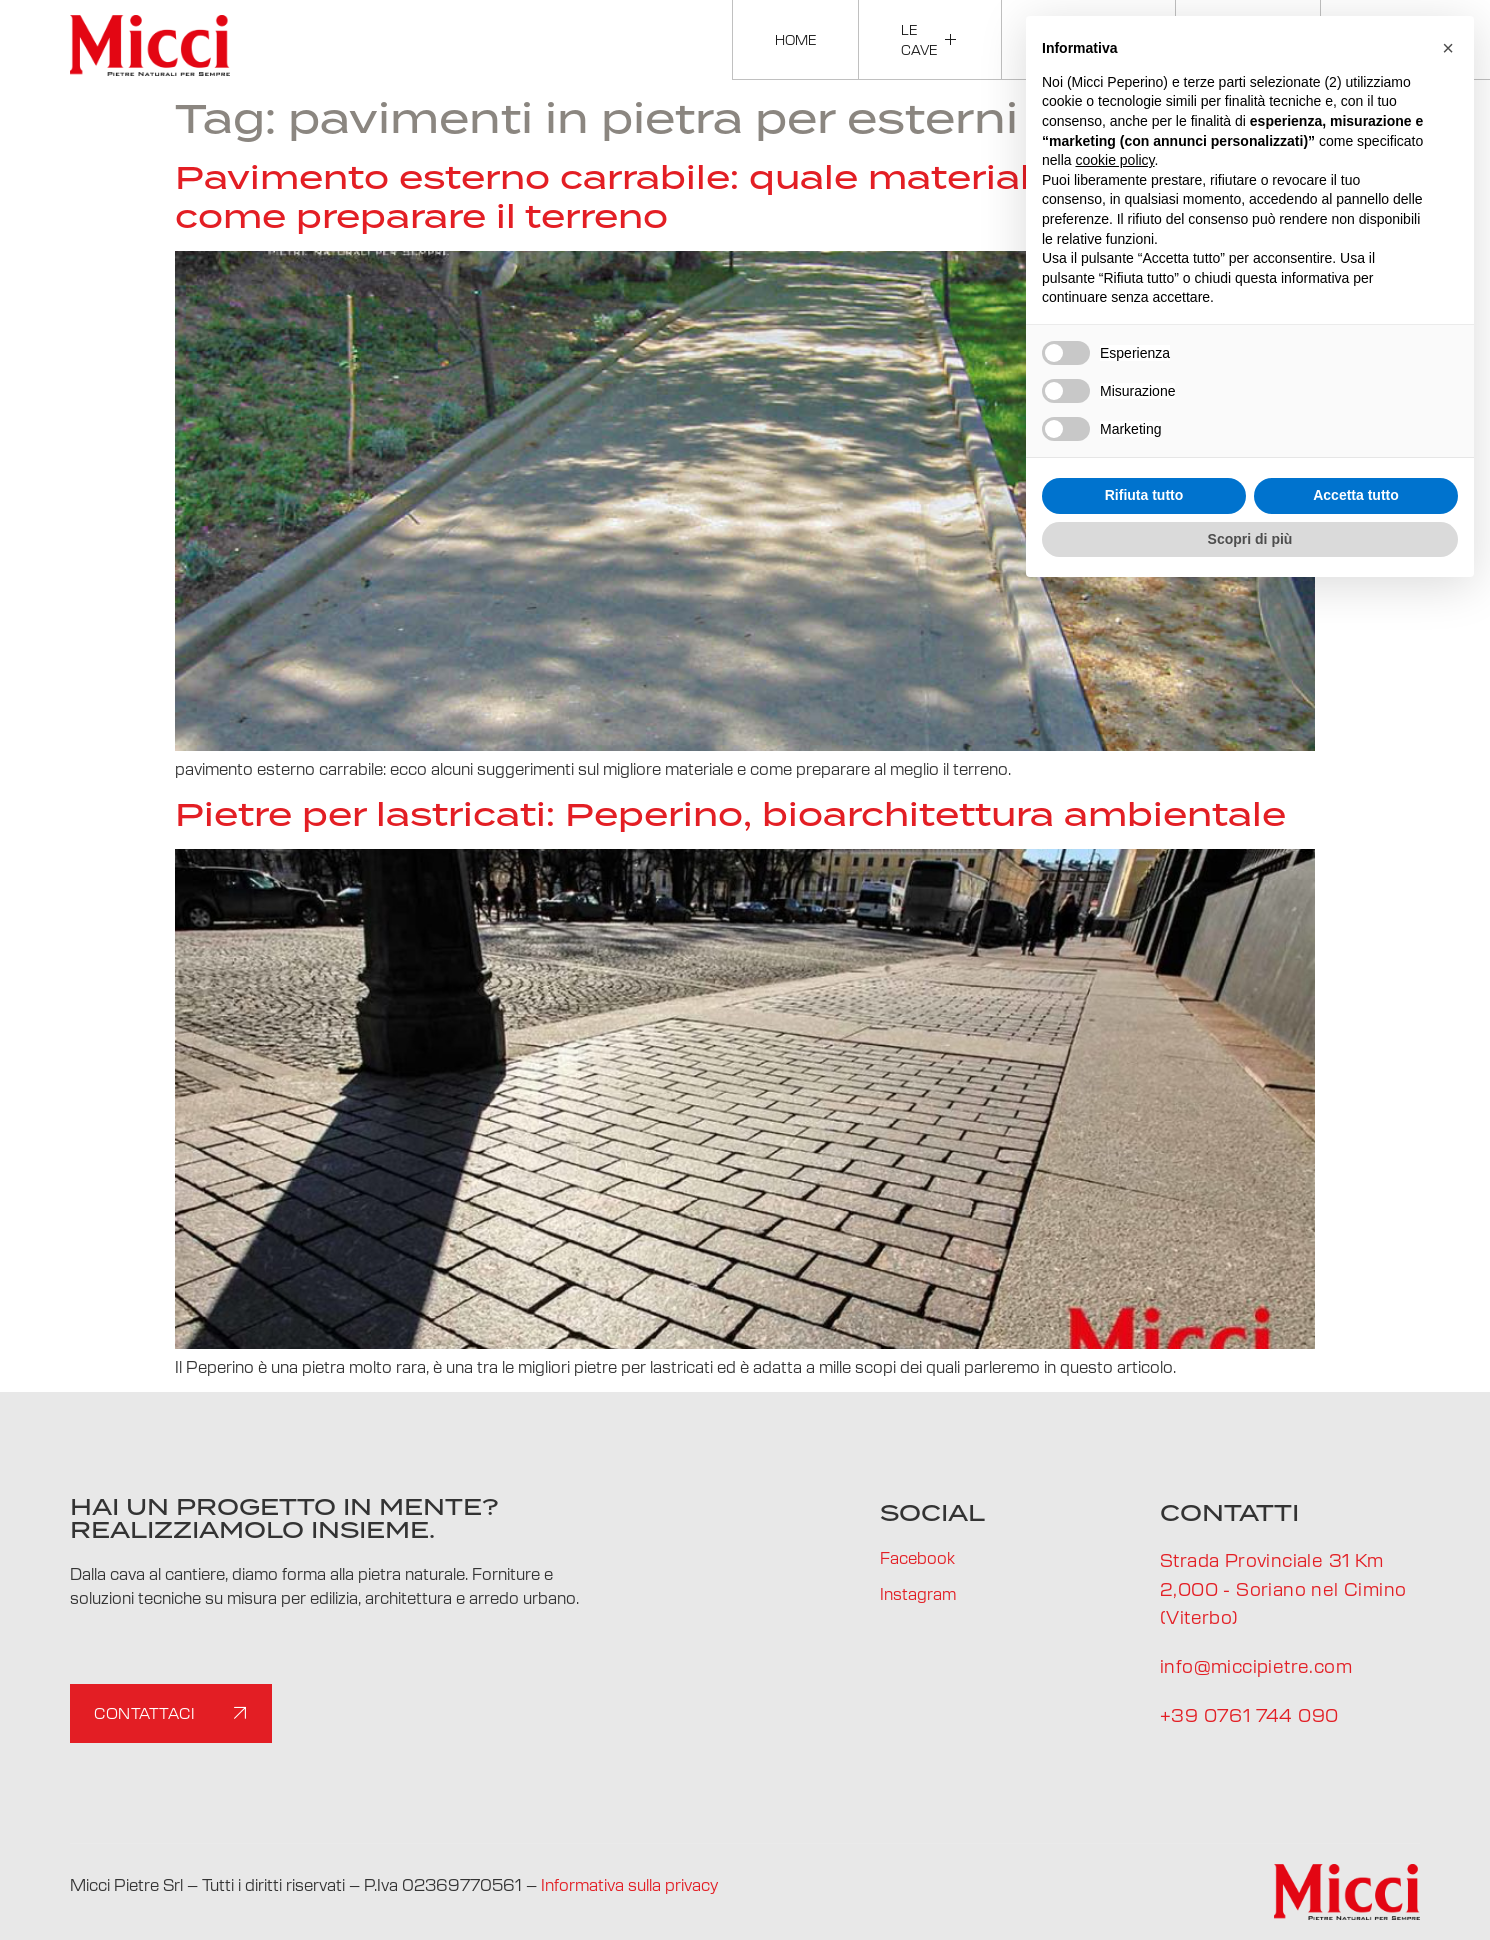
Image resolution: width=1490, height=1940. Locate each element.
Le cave (930, 39)
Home (795, 39)
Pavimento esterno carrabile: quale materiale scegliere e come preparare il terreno (725, 196)
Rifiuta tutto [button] (1144, 495)
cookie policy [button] (1114, 160)
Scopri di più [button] (1250, 539)
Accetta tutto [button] (1356, 495)
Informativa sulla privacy (629, 1884)
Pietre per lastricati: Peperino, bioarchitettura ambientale (730, 814)
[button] (1448, 48)
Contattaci (174, 1713)
